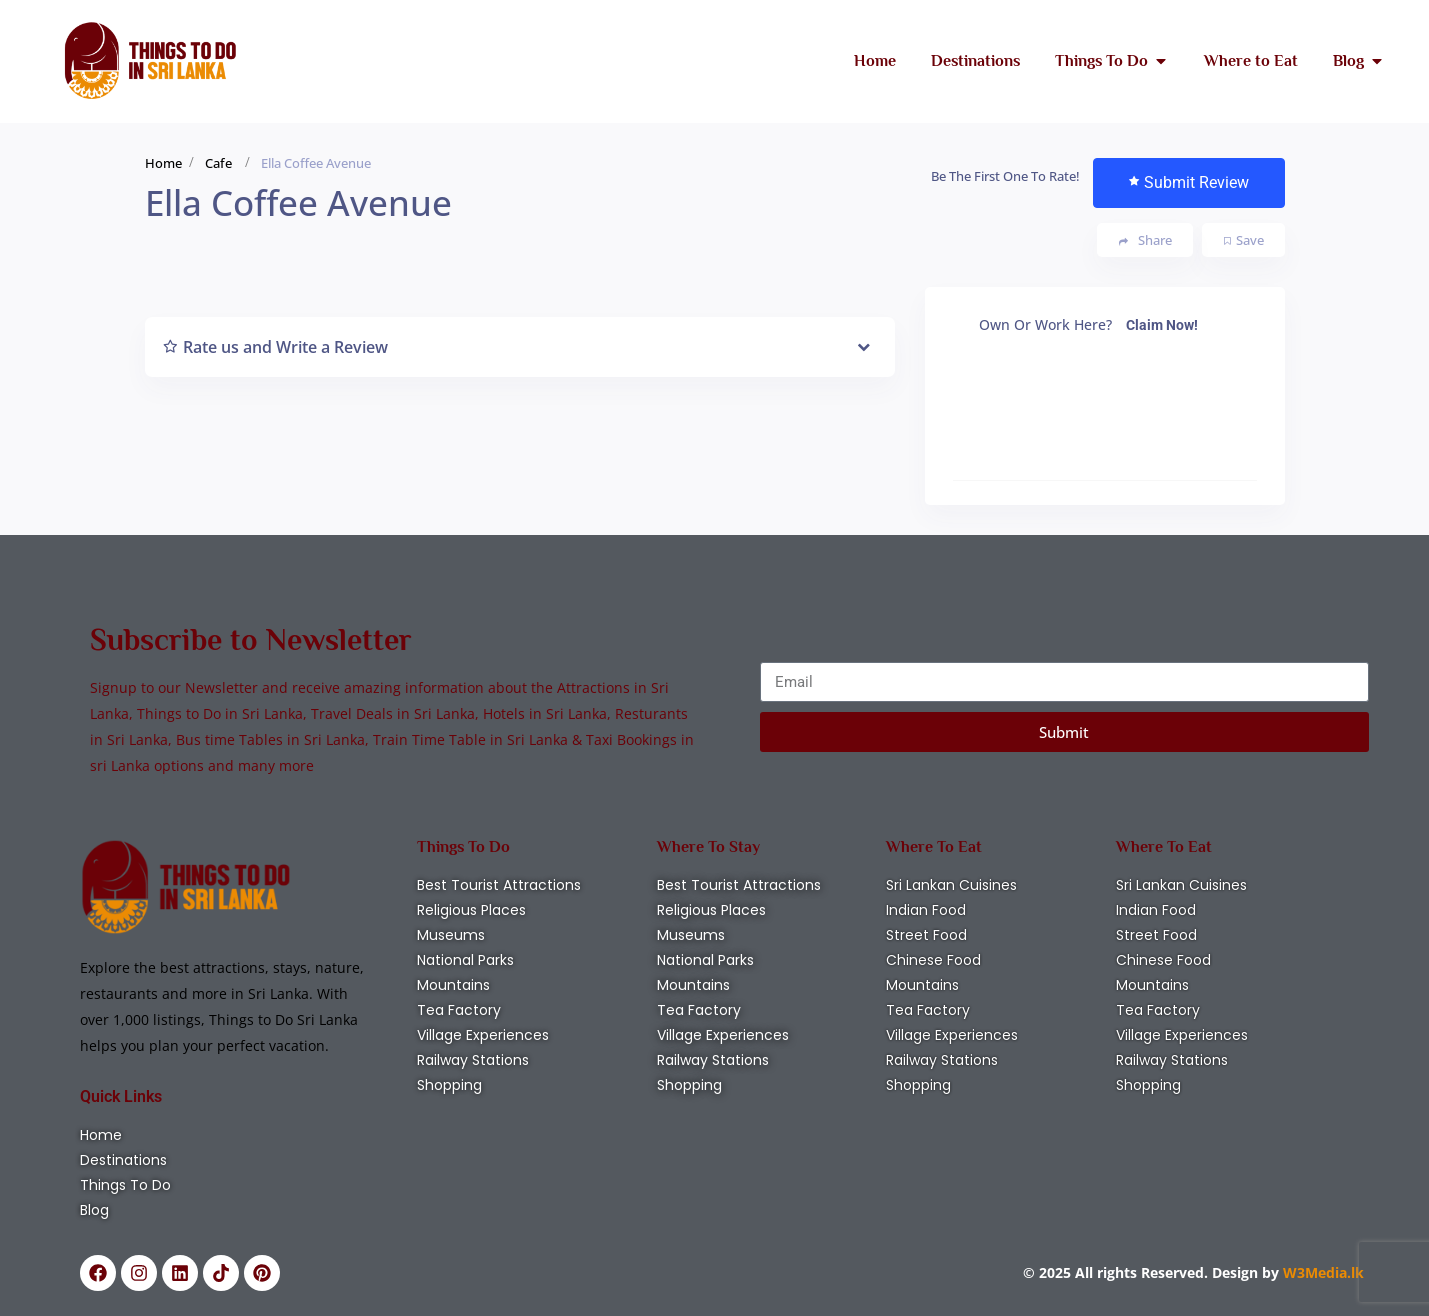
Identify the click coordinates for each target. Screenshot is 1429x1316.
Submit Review (1189, 182)
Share (1145, 240)
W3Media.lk (1321, 1272)
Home (163, 163)
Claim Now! (1162, 325)
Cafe (218, 163)
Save (1244, 240)
